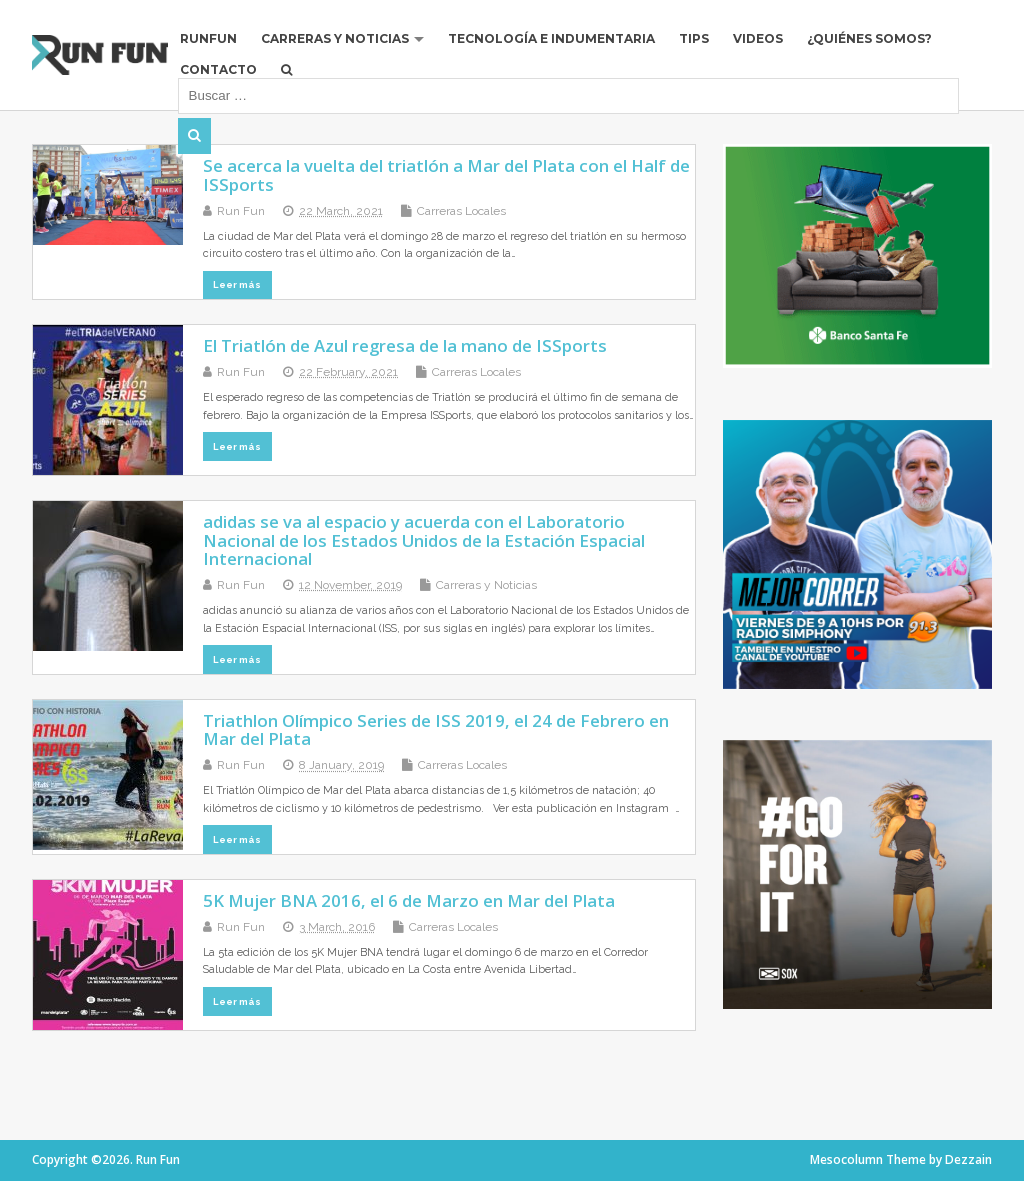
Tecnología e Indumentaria (551, 38)
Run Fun (241, 211)
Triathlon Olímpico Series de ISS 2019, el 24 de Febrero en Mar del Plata (436, 729)
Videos (758, 38)
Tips (694, 38)
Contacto (218, 69)
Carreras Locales (461, 211)
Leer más (237, 284)
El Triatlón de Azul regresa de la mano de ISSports (405, 345)
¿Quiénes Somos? (869, 38)
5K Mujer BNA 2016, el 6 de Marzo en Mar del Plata (409, 900)
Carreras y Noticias (335, 38)
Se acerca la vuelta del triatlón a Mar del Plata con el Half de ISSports (446, 174)
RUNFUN (208, 38)
